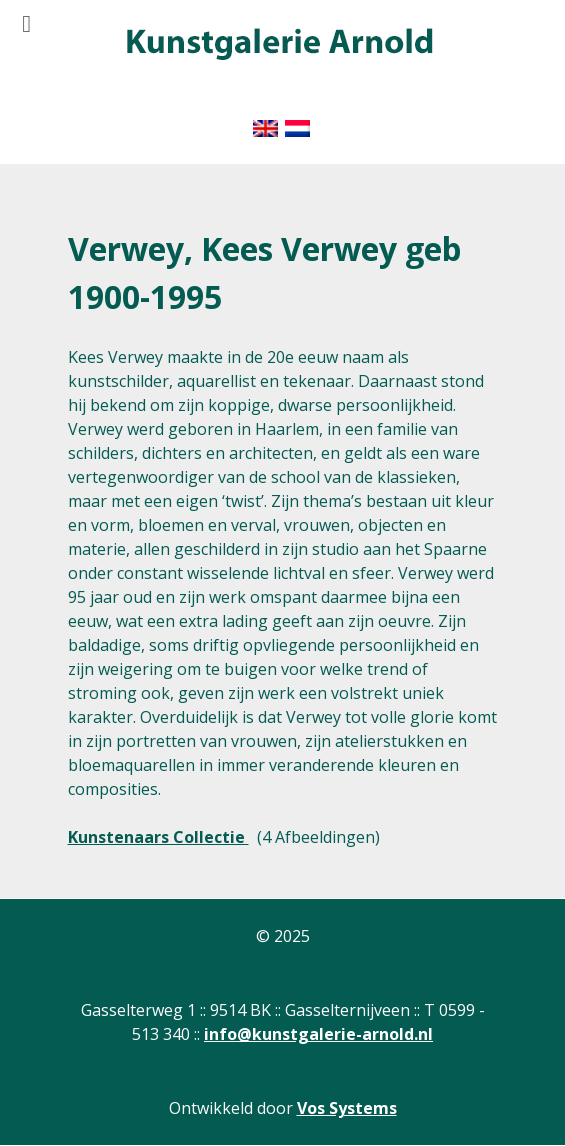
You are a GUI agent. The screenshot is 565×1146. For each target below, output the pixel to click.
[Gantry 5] (278, 45)
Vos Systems (347, 1108)
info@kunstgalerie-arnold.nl (318, 1034)
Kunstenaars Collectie (158, 837)
